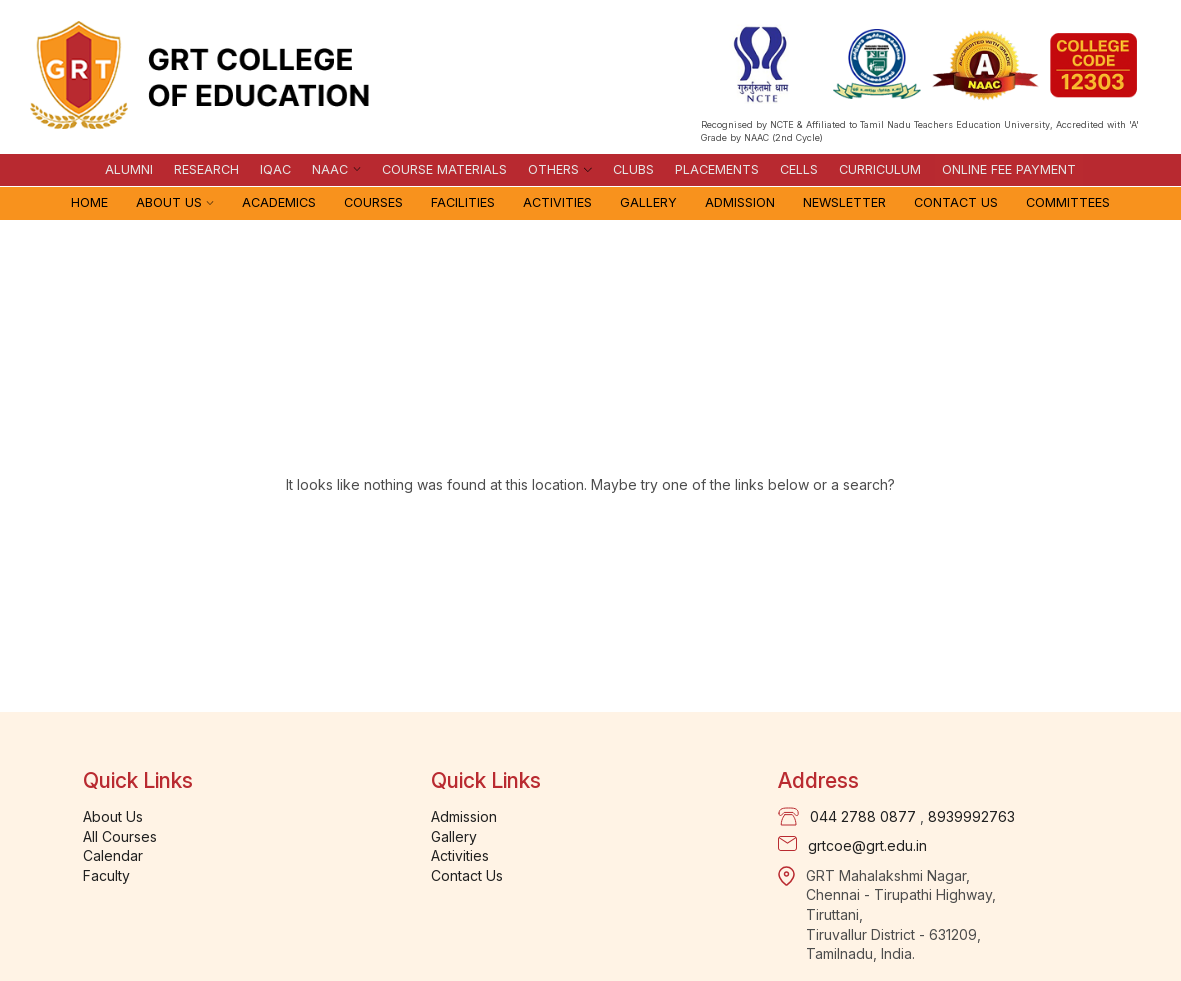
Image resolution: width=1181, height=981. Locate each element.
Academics (279, 202)
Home (89, 202)
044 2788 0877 (863, 816)
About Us (169, 202)
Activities (557, 202)
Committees (1068, 202)
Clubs (633, 169)
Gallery (648, 202)
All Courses (120, 836)
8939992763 (971, 816)
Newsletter (844, 202)
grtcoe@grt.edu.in (867, 845)
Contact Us (956, 202)
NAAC (330, 169)
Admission (740, 202)
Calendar (113, 855)
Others (553, 169)
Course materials (444, 169)
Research (206, 169)
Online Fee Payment (1009, 169)
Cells (799, 169)
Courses (373, 202)
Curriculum (880, 169)
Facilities (463, 202)
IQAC (275, 169)
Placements (717, 169)
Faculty (106, 875)
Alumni (129, 169)
